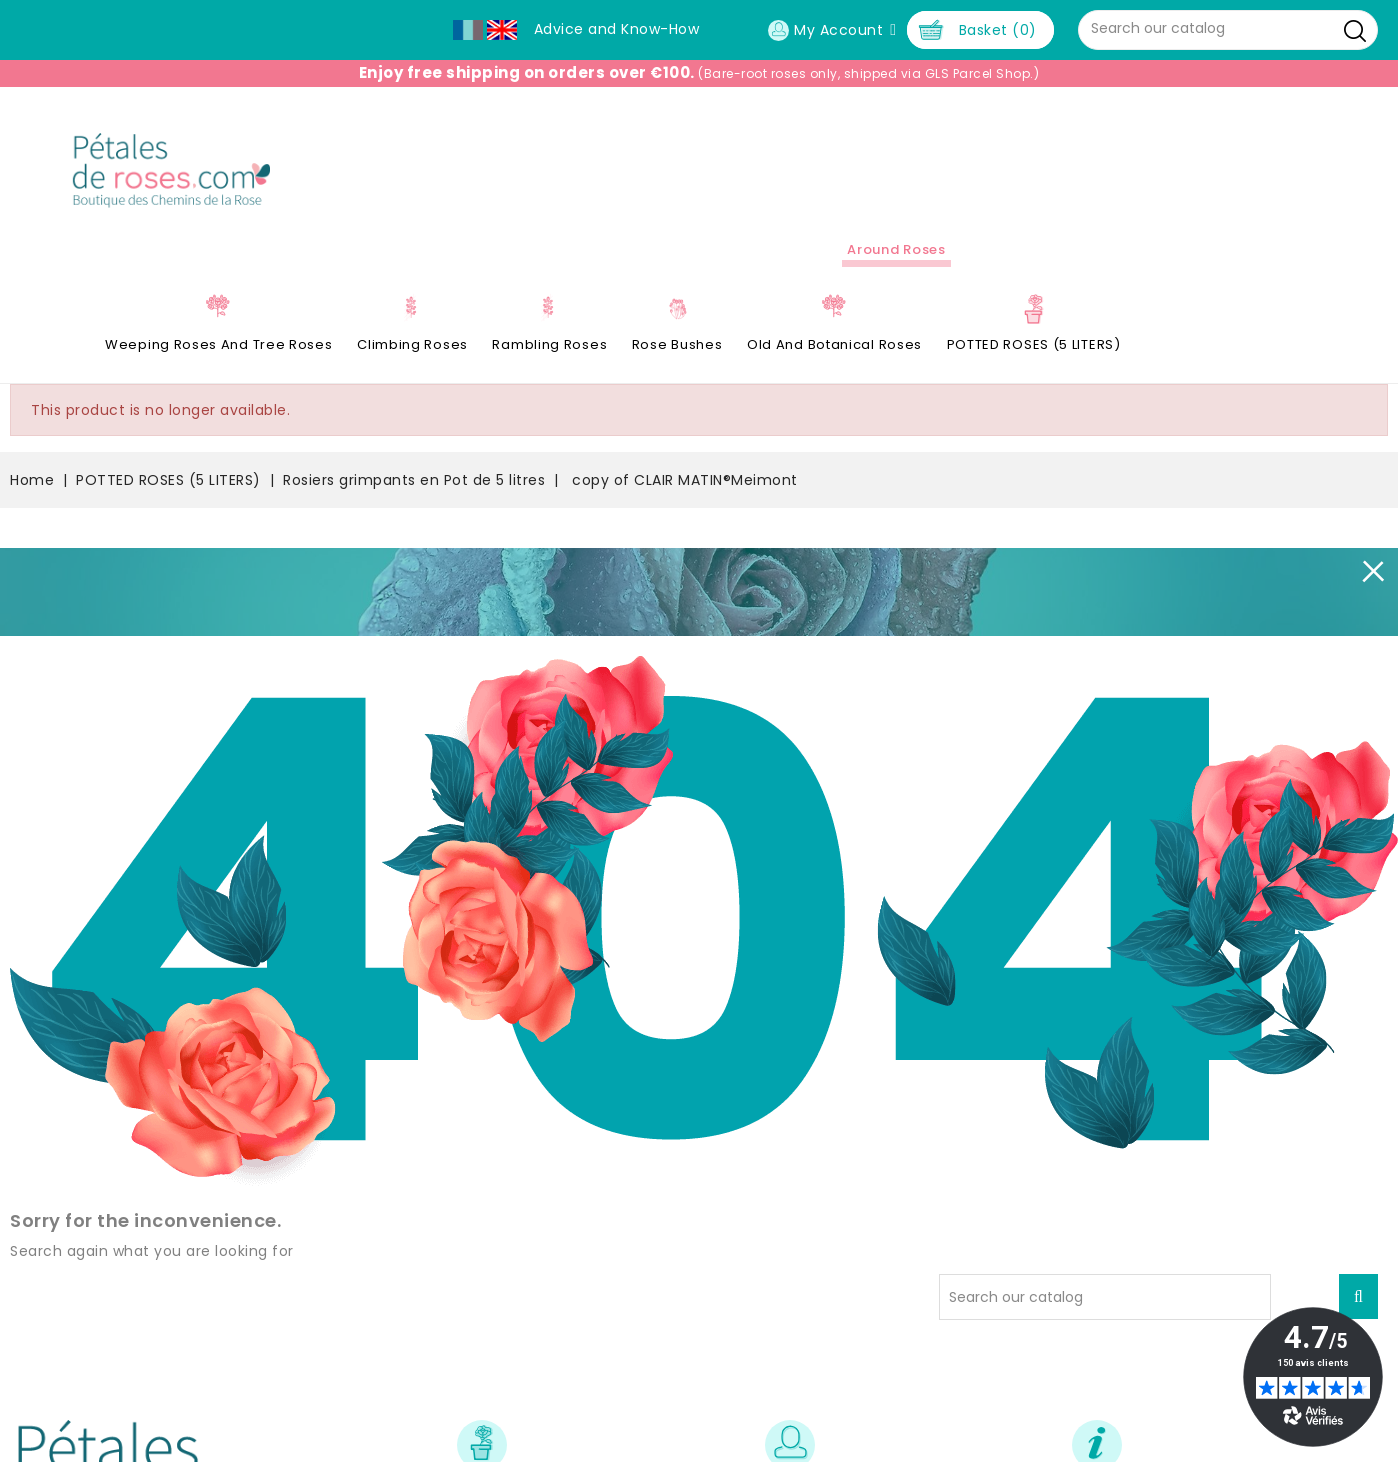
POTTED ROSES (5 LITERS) (1034, 344)
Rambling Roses (549, 344)
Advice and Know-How (617, 29)
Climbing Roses (412, 344)
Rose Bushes (677, 344)
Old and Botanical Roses (834, 344)
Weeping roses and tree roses (219, 344)
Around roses (896, 249)
